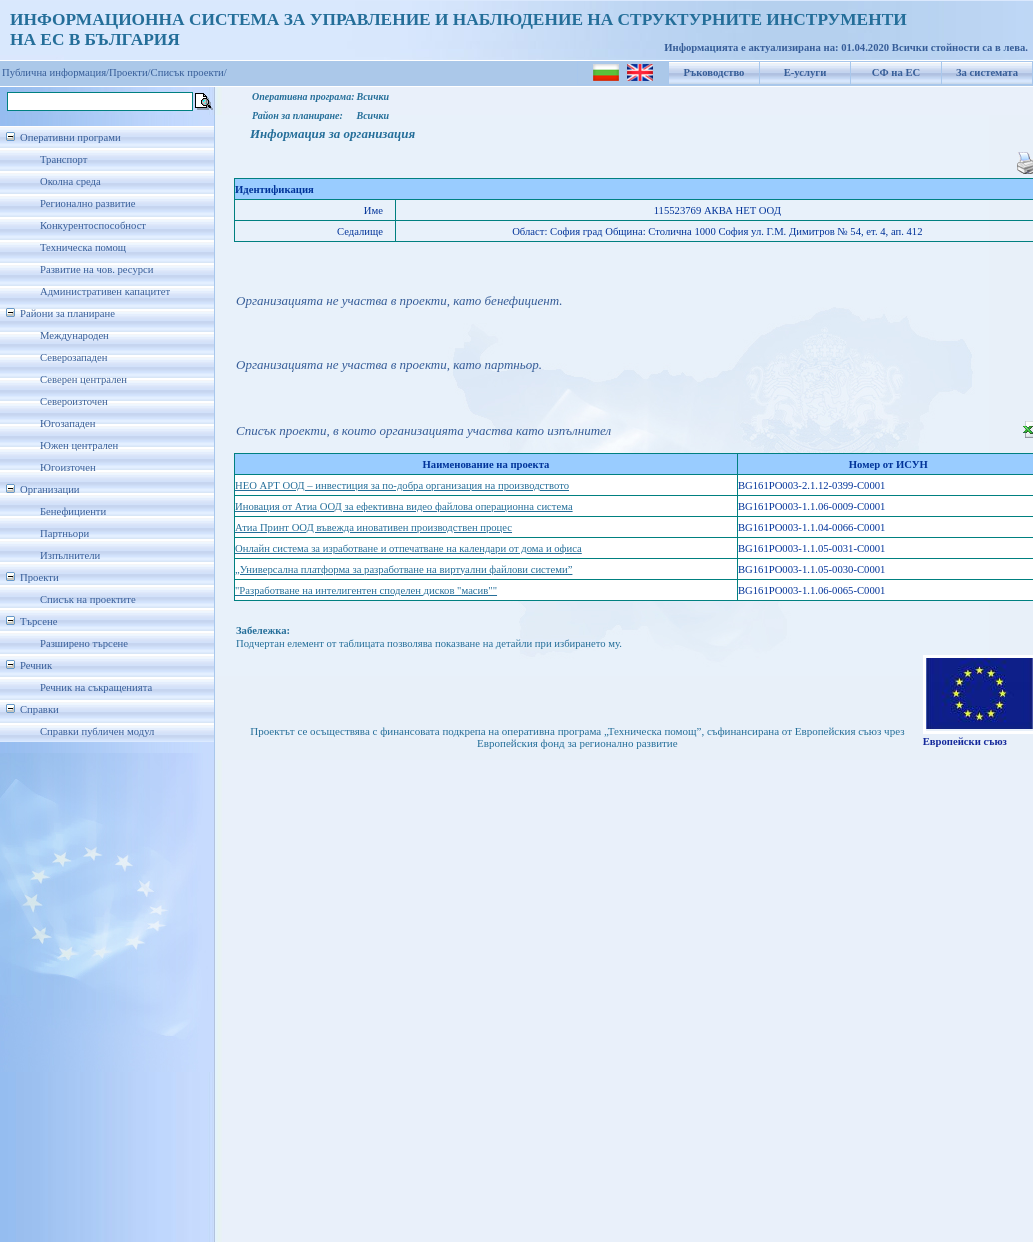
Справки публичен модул (97, 731)
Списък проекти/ (189, 72)
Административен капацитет (105, 291)
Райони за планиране (67, 313)
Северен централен (83, 379)
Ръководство (714, 72)
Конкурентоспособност (93, 225)
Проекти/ (130, 72)
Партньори (64, 533)
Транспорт (63, 159)
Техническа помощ (83, 247)
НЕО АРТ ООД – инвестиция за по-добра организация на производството (402, 485)
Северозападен (73, 357)
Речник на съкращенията (96, 687)
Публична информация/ (55, 72)
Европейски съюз (965, 741)
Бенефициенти (73, 511)
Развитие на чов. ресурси (97, 269)
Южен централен (79, 445)
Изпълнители (70, 555)
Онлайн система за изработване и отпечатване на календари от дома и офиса (408, 548)
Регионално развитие (88, 203)
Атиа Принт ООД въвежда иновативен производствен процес (373, 527)
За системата (987, 72)
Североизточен (74, 401)
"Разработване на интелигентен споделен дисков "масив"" (366, 590)
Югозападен (67, 423)
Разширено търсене (84, 643)
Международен (74, 335)
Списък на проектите (88, 599)
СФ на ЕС (896, 72)
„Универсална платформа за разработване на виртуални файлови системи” (403, 569)
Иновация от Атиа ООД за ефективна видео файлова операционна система (404, 506)
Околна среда (70, 181)
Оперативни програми (70, 137)
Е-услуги (805, 72)
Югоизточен (68, 467)
